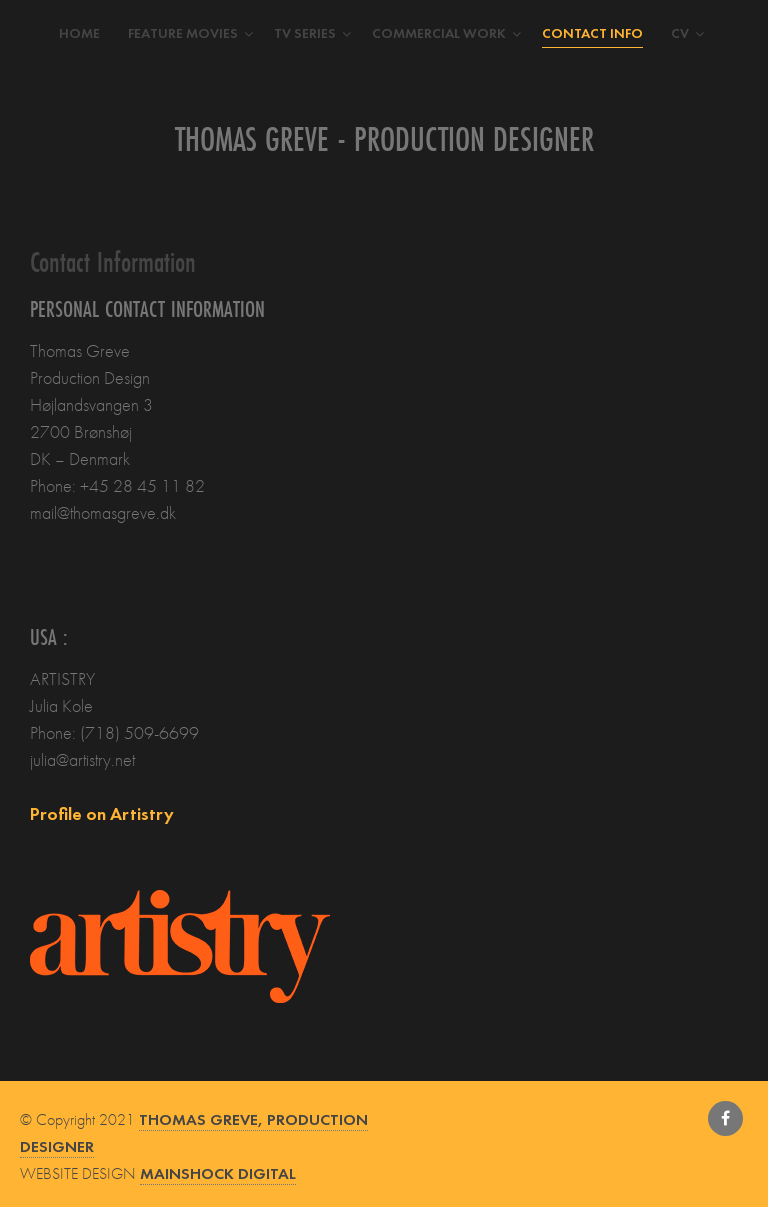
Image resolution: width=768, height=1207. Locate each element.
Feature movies (183, 33)
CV (680, 33)
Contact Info (592, 33)
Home (79, 33)
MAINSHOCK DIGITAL (218, 1173)
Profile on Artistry (102, 813)
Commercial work (439, 33)
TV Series (305, 33)
